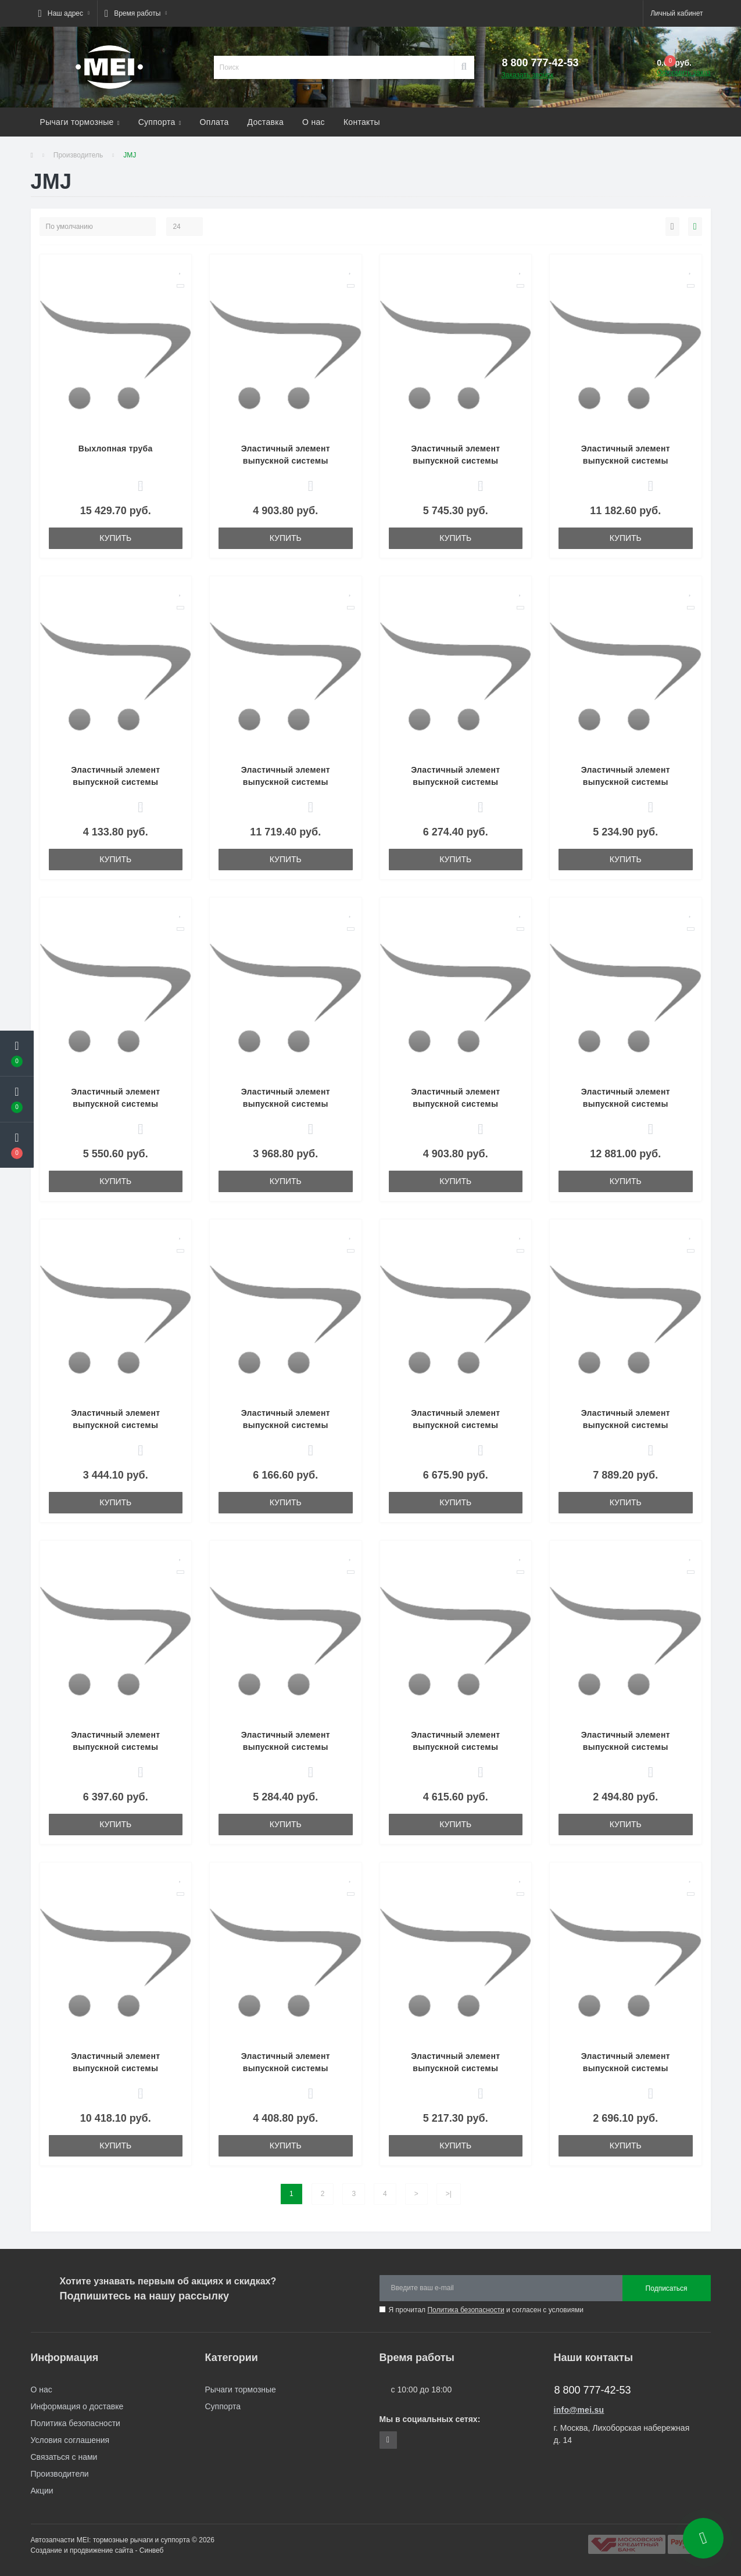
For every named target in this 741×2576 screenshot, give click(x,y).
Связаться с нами (64, 2457)
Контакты (361, 122)
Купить (115, 538)
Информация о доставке (77, 2406)
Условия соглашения (70, 2440)
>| (449, 2194)
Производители (60, 2473)
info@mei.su (579, 2409)
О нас (313, 122)
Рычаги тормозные (80, 122)
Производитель (78, 155)
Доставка (266, 122)
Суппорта (159, 122)
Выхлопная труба (115, 448)
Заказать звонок (528, 75)
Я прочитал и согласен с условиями (486, 2310)
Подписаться (667, 2288)
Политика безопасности (465, 2310)
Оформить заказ (683, 73)
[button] (64, 13)
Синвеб (151, 2550)
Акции (42, 2490)
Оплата (214, 122)
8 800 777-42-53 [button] (592, 2390)
